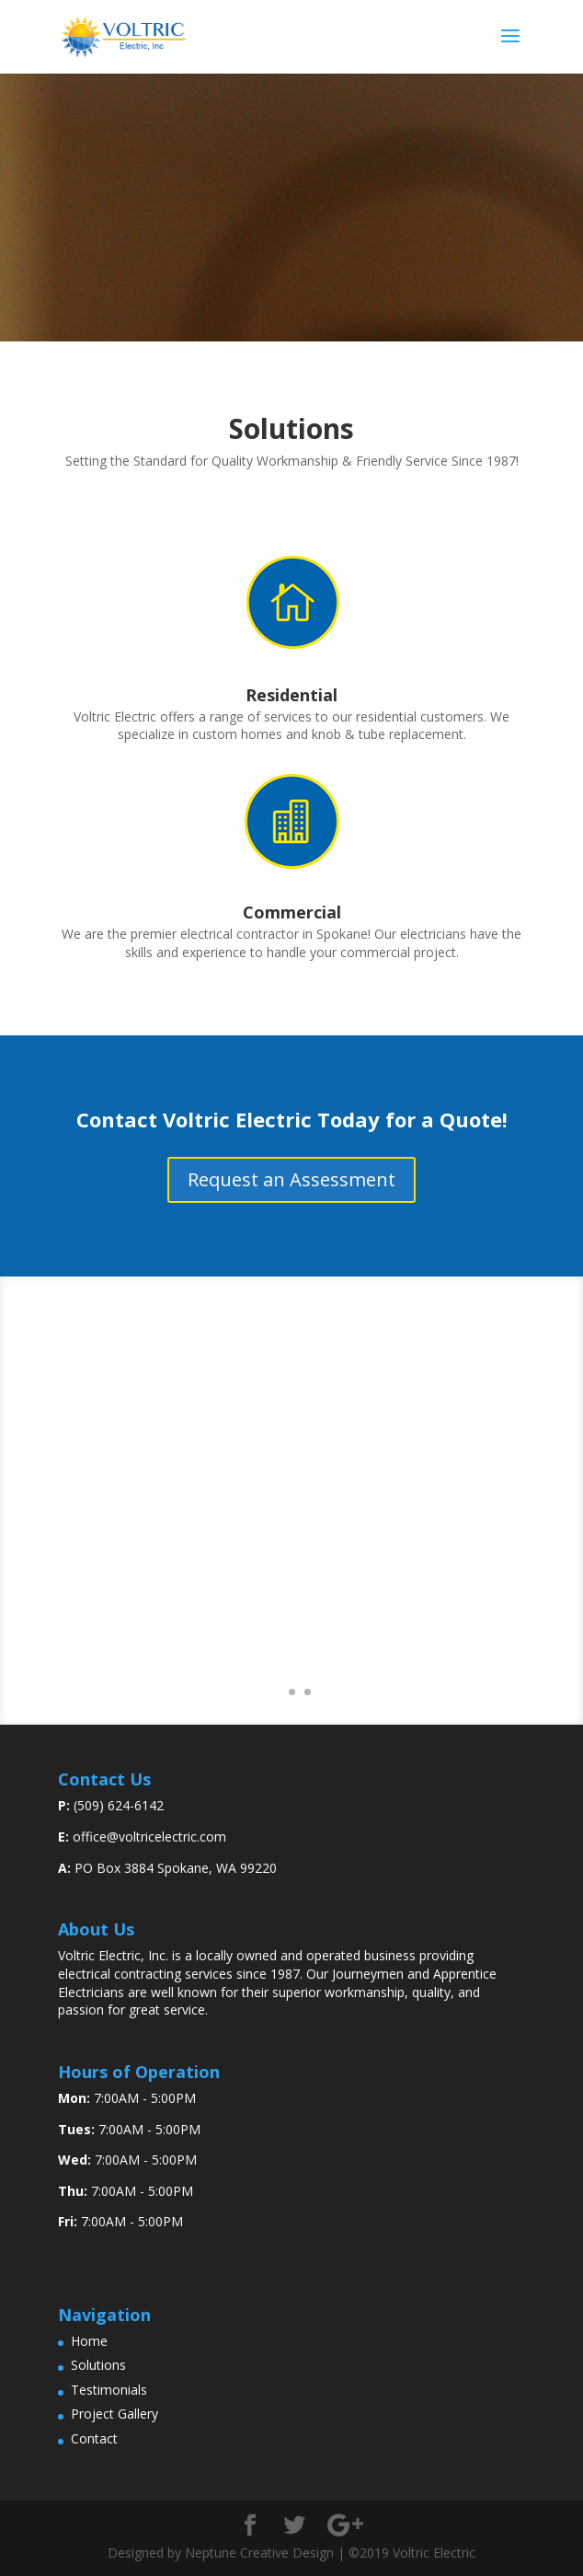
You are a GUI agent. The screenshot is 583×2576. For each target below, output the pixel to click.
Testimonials (109, 2389)
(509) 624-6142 (119, 1805)
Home (89, 2341)
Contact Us (292, 254)
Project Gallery (114, 2413)
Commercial (292, 912)
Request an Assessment (291, 1179)
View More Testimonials (291, 1637)
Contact (94, 2438)
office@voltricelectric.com (149, 1836)
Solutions (98, 2365)
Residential (291, 695)
